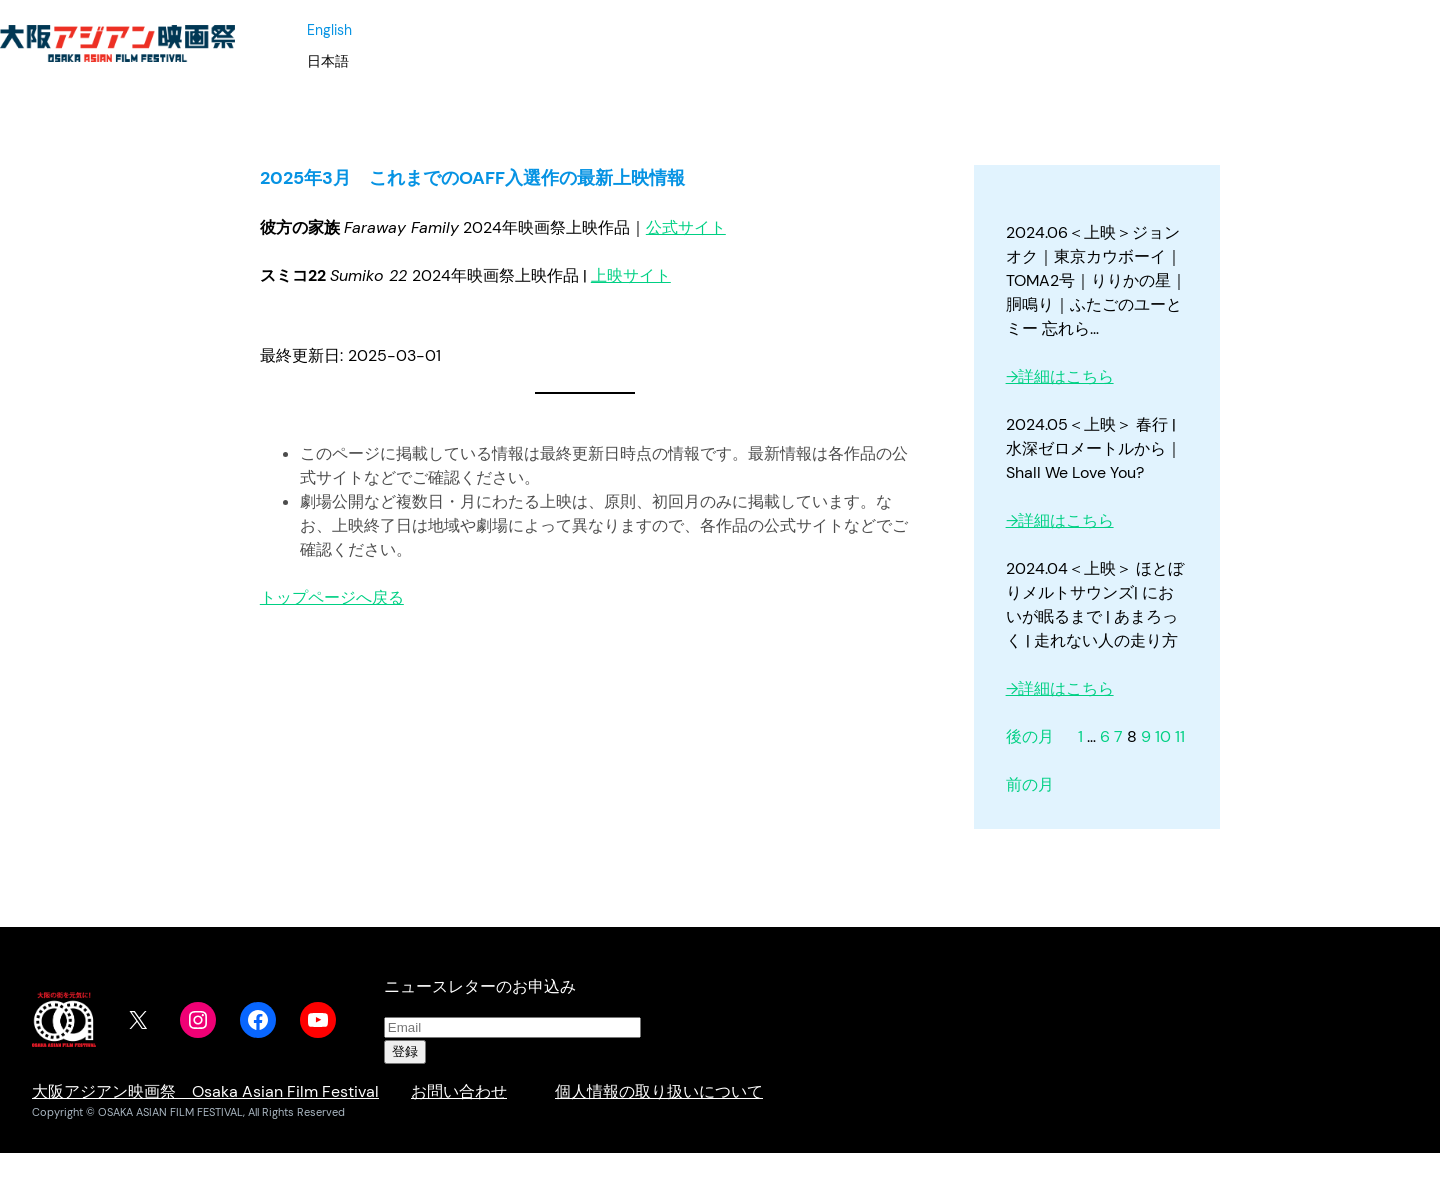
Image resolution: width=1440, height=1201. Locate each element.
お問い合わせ (459, 1091)
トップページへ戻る (332, 597)
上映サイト (631, 275)
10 (1163, 736)
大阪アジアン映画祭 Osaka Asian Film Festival (205, 1091)
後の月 (1030, 736)
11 (1180, 736)
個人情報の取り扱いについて (659, 1091)
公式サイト (686, 227)
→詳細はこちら (1060, 376)
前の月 (1030, 784)
